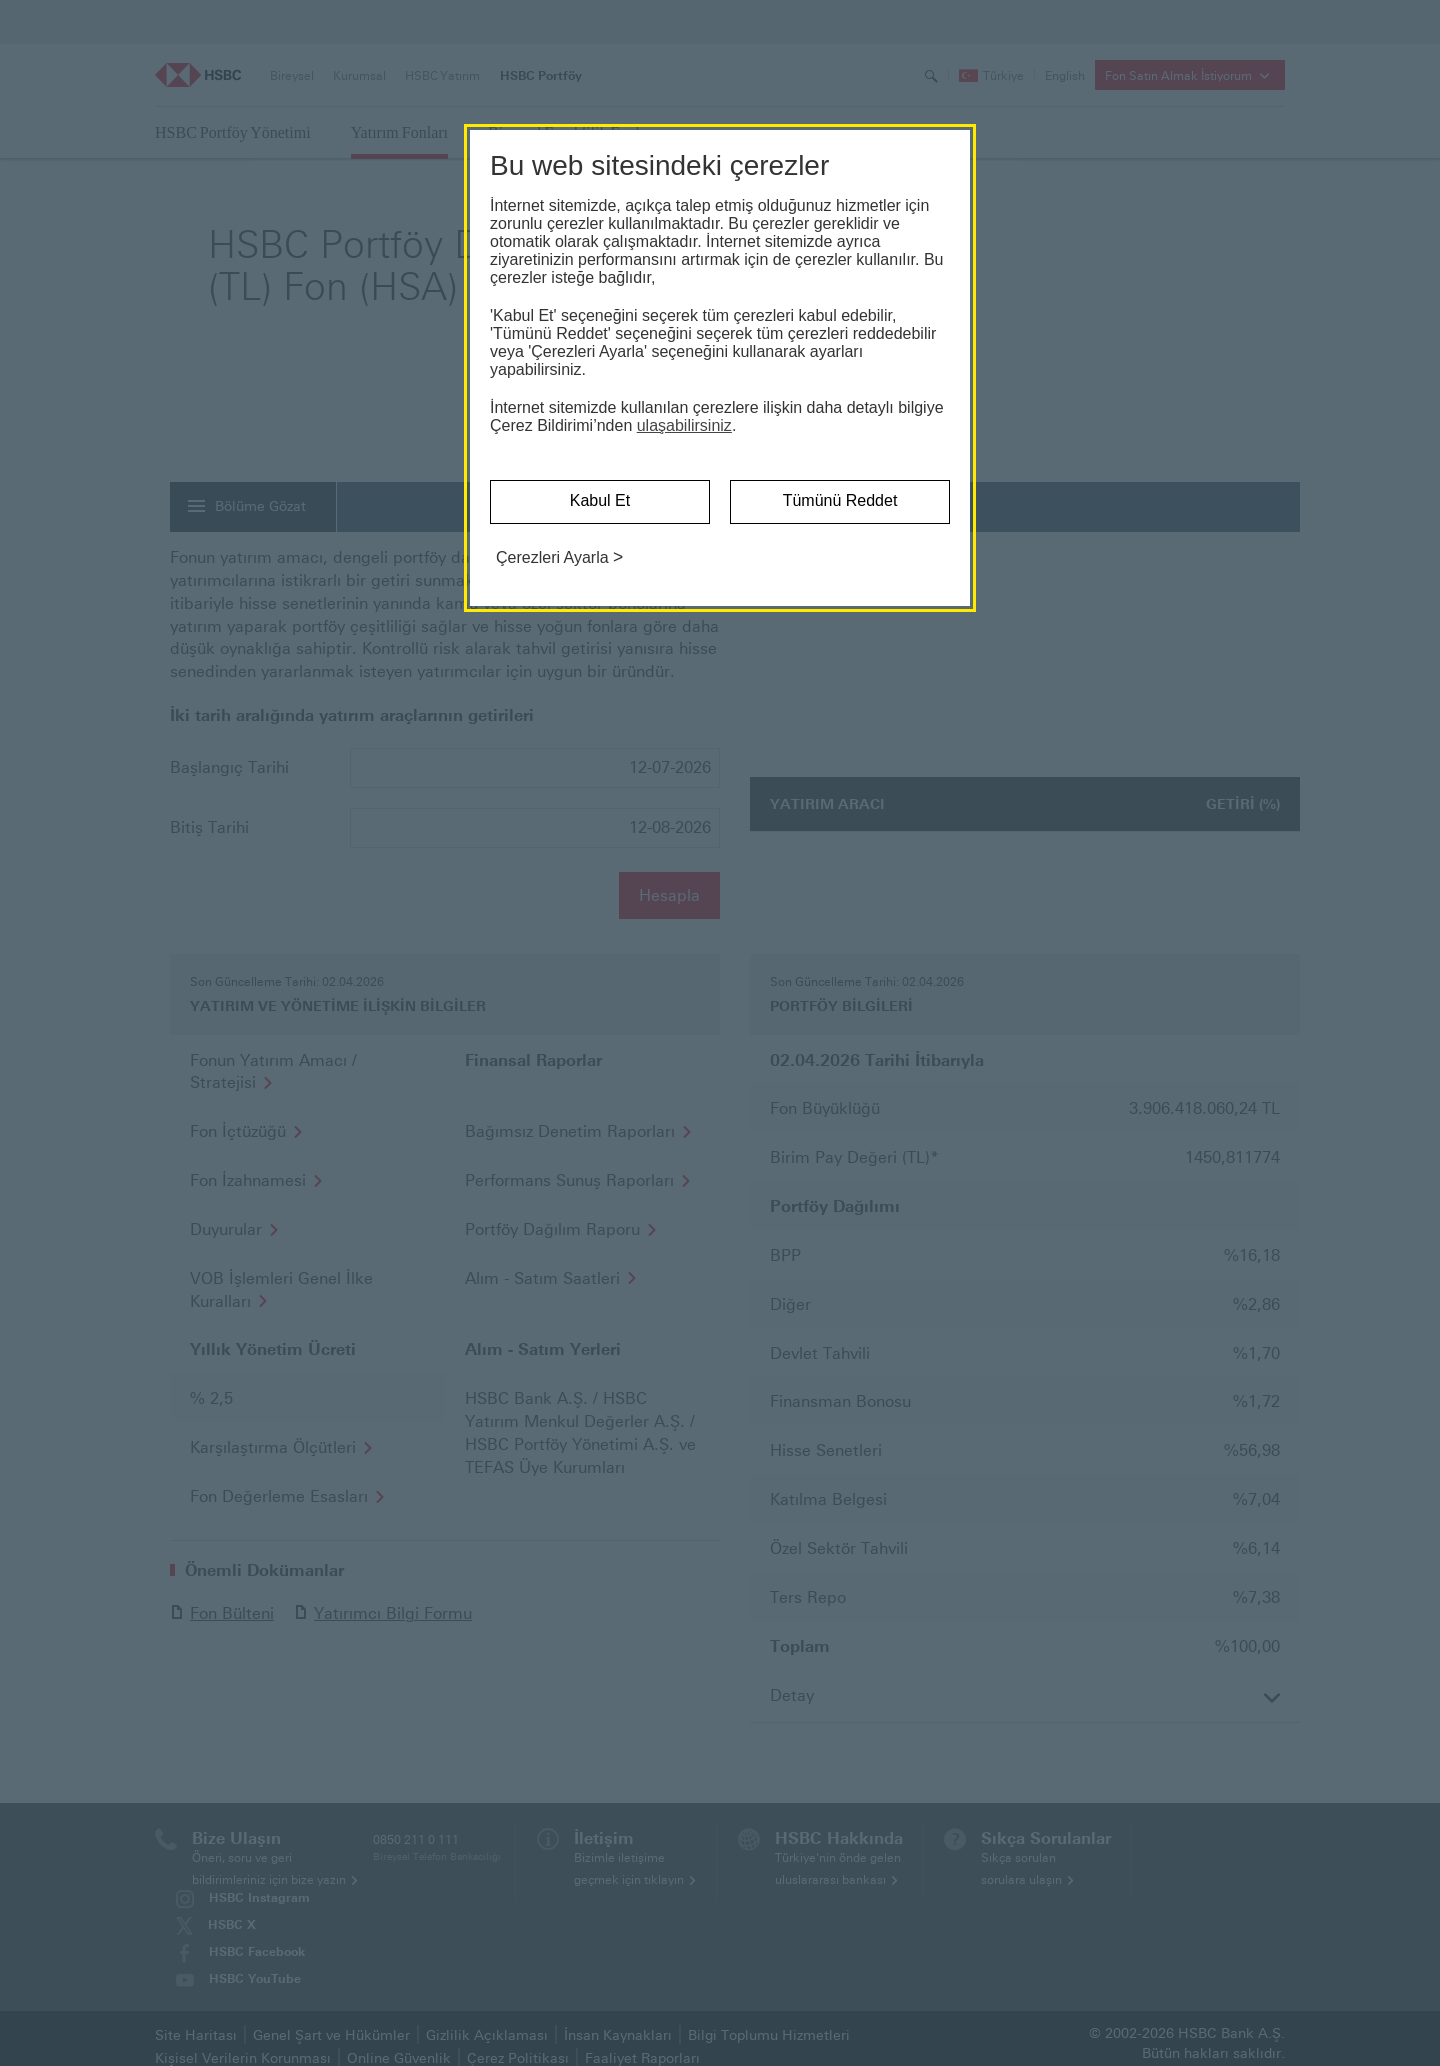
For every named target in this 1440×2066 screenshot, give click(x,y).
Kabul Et (600, 500)
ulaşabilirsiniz (684, 425)
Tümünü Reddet (840, 500)
